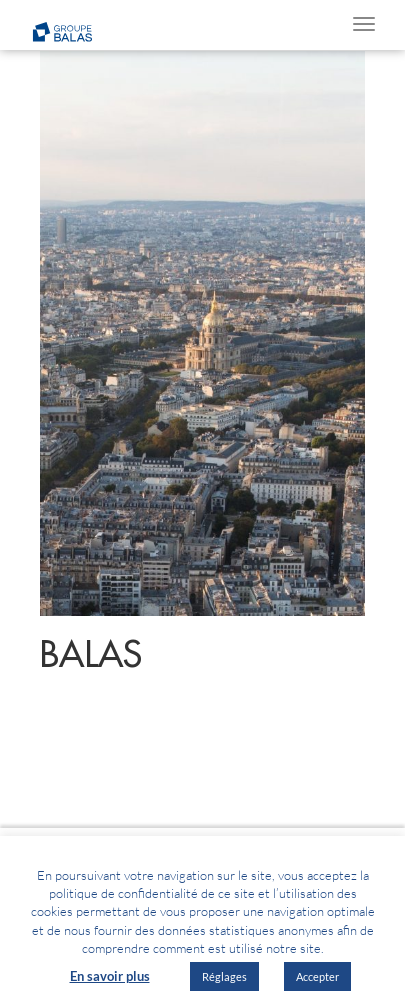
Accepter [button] (317, 976)
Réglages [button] (224, 976)
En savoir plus (110, 976)
